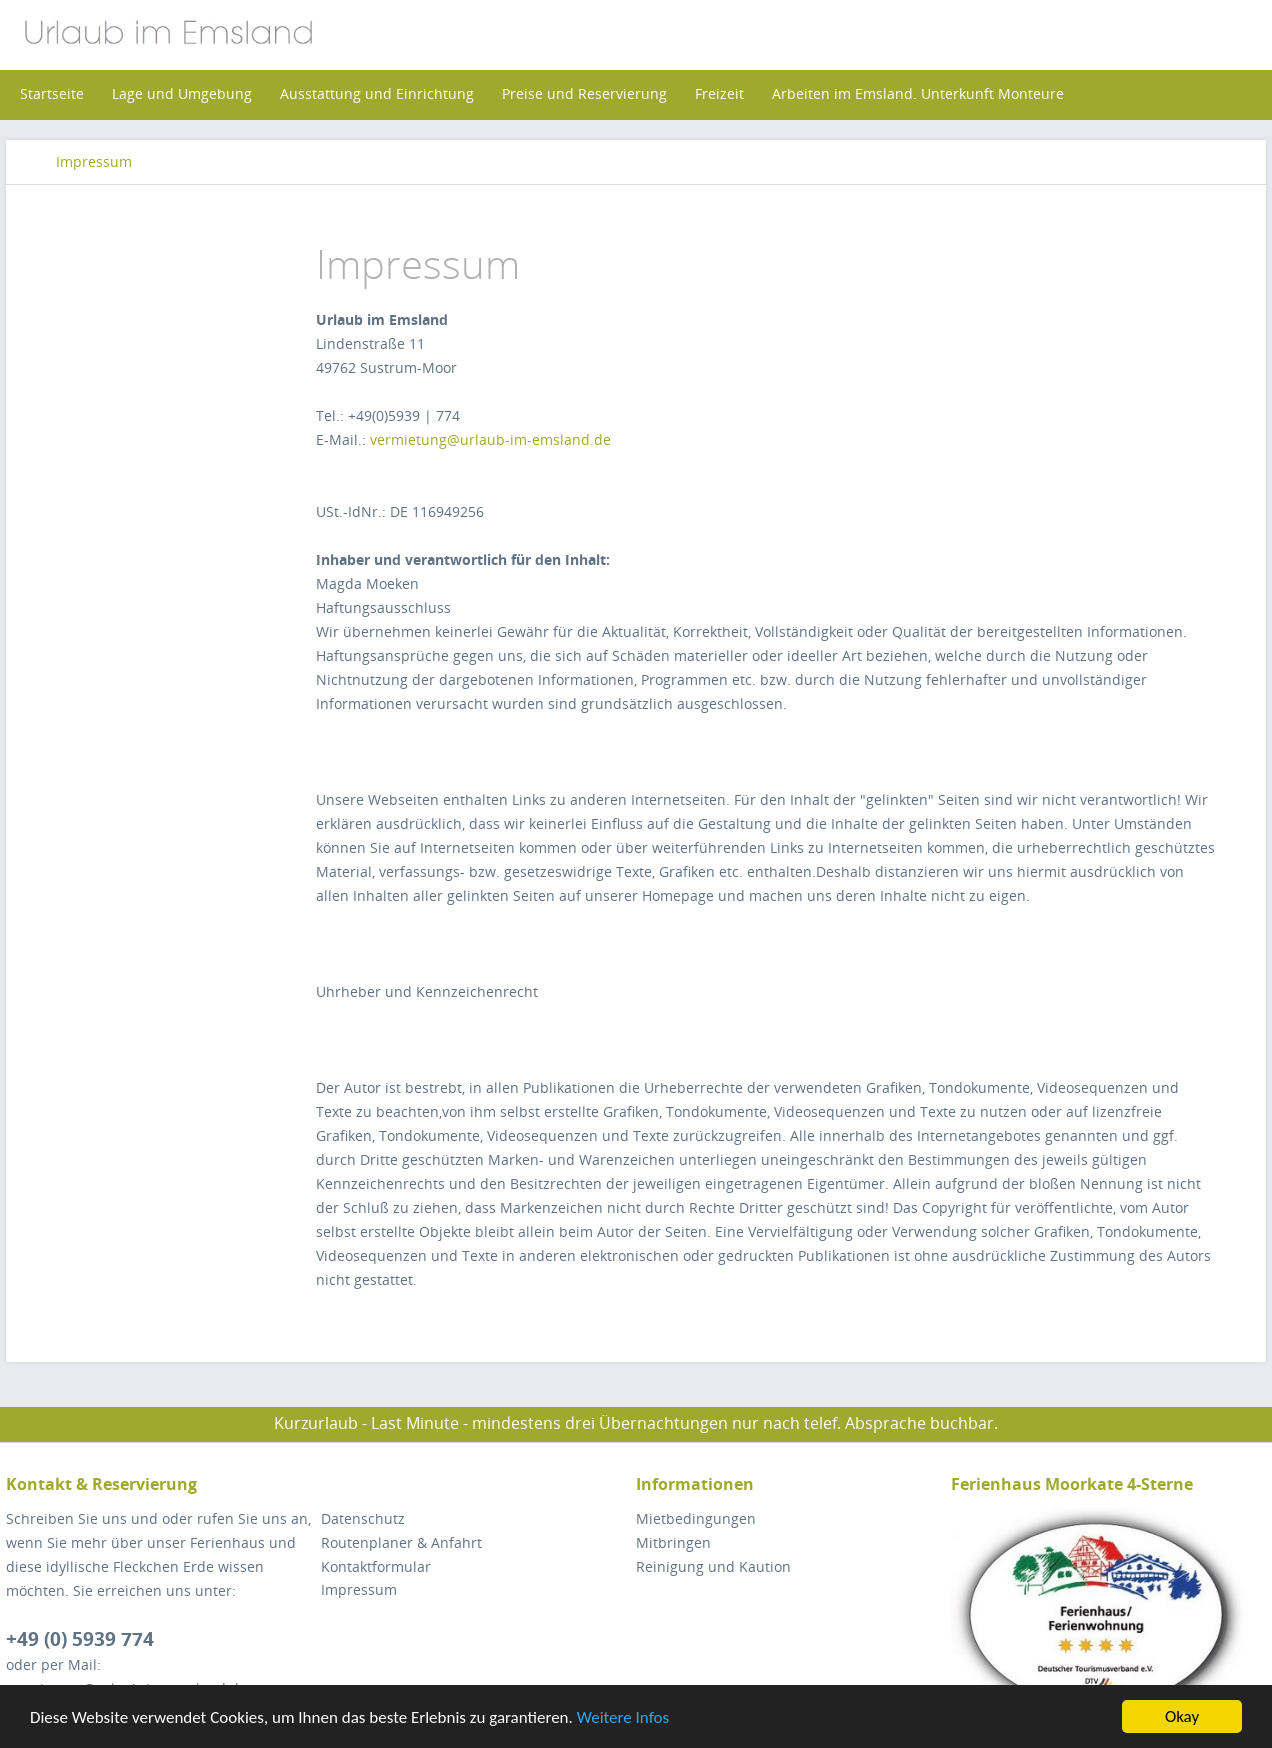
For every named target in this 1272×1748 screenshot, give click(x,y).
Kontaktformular (376, 1566)
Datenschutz (363, 1518)
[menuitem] (52, 94)
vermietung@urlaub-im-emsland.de (490, 439)
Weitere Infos (623, 1717)
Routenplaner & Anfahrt (401, 1542)
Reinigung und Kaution (713, 1566)
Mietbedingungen (696, 1518)
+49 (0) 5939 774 (80, 1639)
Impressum (359, 1589)
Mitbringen (673, 1542)
